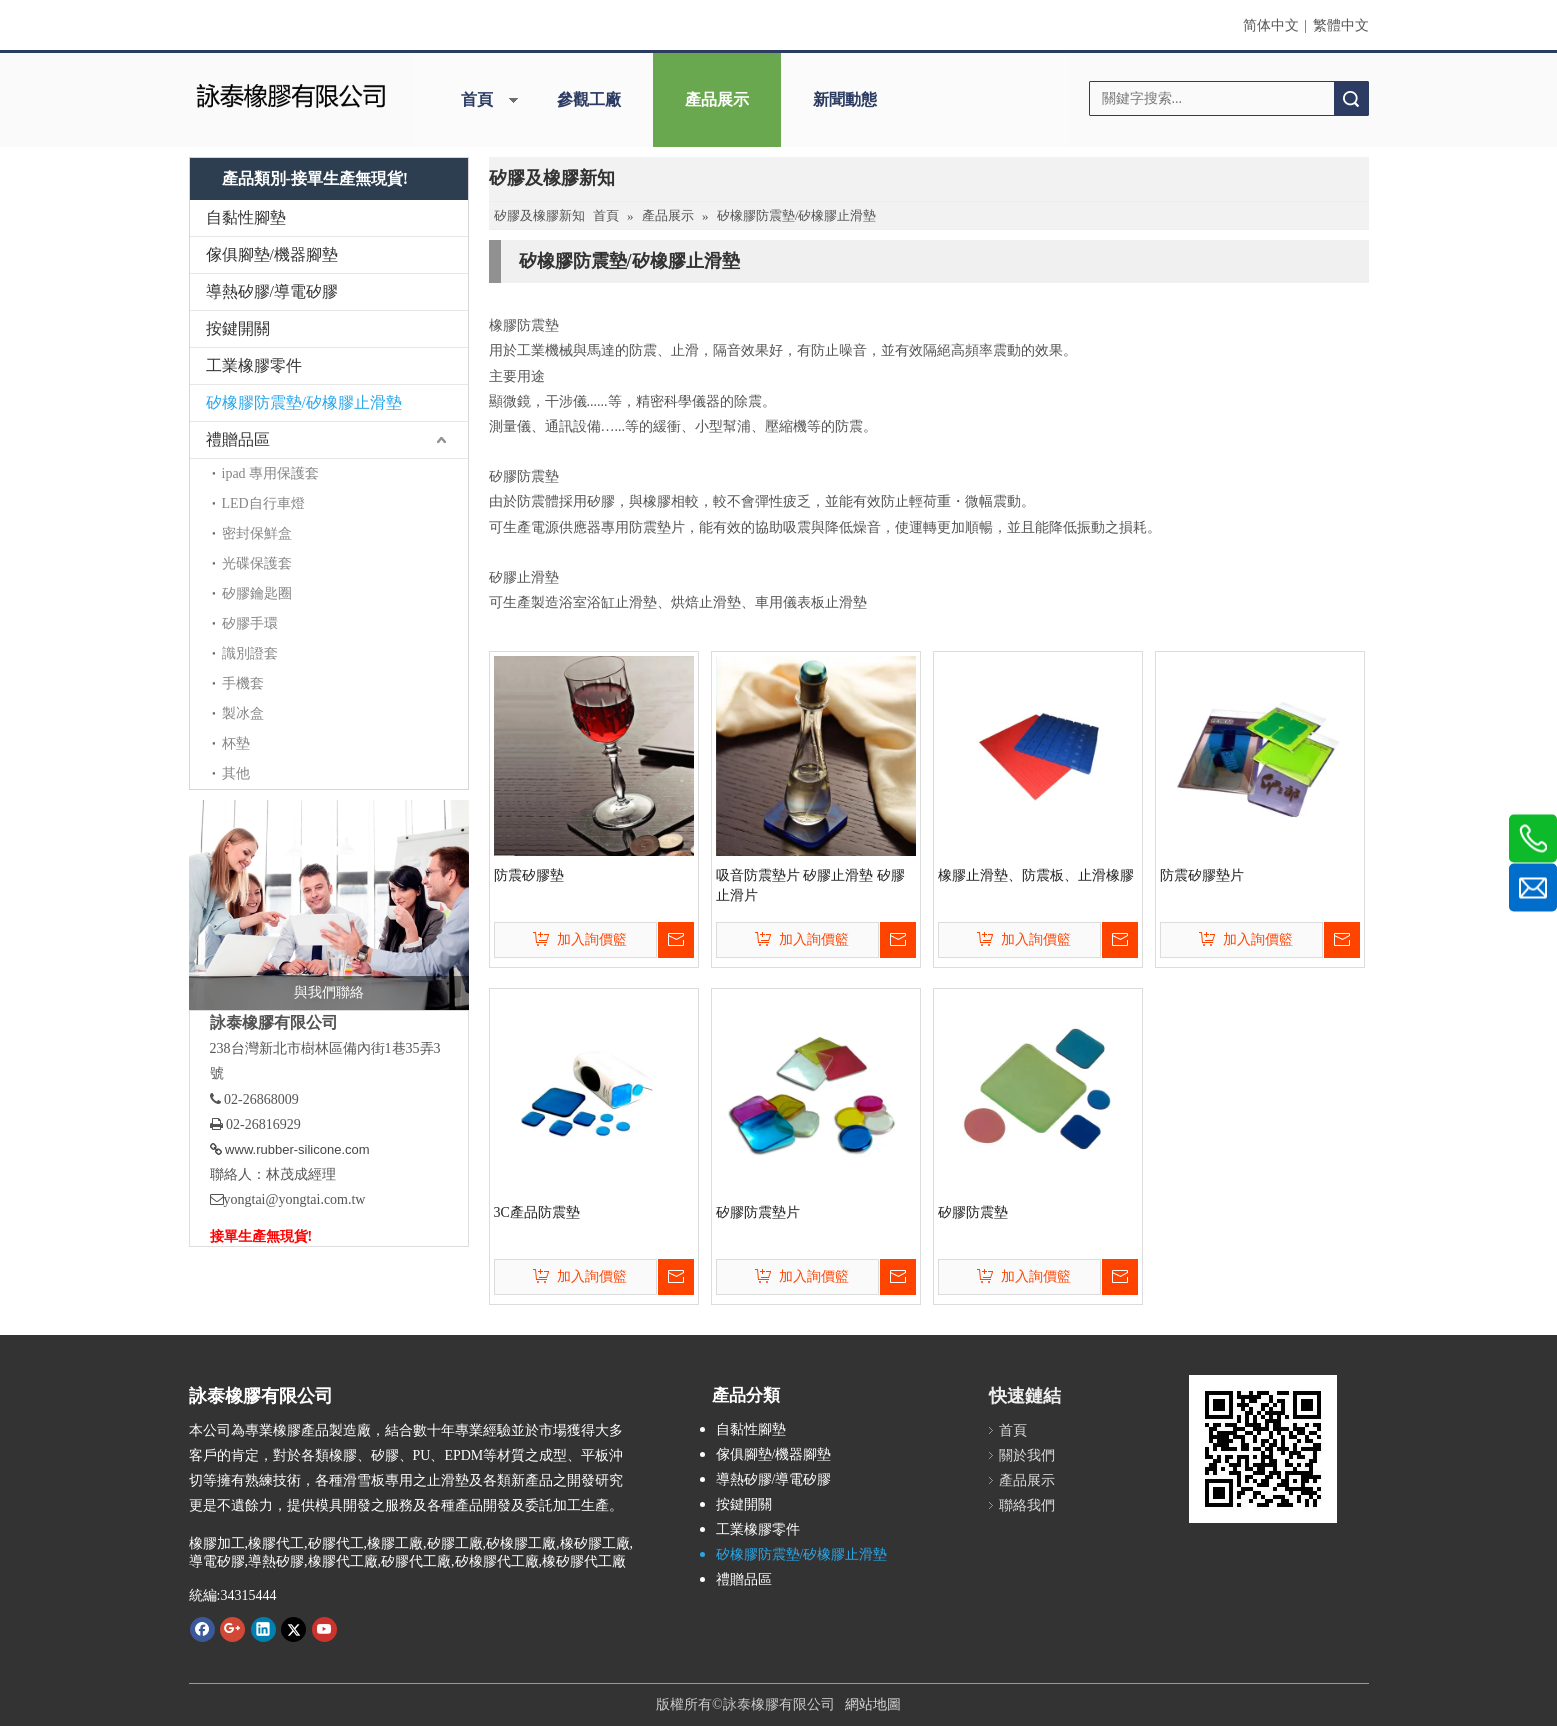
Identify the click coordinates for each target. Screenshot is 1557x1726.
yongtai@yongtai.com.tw (295, 1199)
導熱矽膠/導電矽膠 (272, 291)
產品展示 (717, 99)
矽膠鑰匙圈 (257, 593)
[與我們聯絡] (329, 905)
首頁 (477, 99)
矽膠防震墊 (973, 1212)
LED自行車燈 (263, 503)
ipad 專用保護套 (271, 473)
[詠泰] (290, 93)
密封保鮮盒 (257, 533)
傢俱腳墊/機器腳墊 (272, 254)
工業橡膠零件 (254, 365)
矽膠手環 (250, 623)
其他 (236, 773)
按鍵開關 (238, 328)
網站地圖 (873, 1704)
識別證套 (250, 653)
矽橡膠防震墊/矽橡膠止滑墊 (304, 402)
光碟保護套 (257, 563)
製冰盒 (243, 713)
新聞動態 (845, 99)
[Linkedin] (263, 1629)
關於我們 (1027, 1455)
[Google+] (232, 1629)
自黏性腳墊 (246, 217)
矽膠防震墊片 (758, 1212)
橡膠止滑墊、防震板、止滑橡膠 (1036, 875)
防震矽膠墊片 (1202, 875)
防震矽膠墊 (529, 875)
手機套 (243, 683)
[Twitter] (293, 1629)
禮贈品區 (238, 439)
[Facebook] (202, 1629)
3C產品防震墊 (537, 1212)
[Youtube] (324, 1629)
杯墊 (236, 743)
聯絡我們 (1027, 1505)
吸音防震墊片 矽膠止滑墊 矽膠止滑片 (810, 885)
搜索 (1351, 98)
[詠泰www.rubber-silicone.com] (1263, 1449)
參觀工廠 (589, 99)
